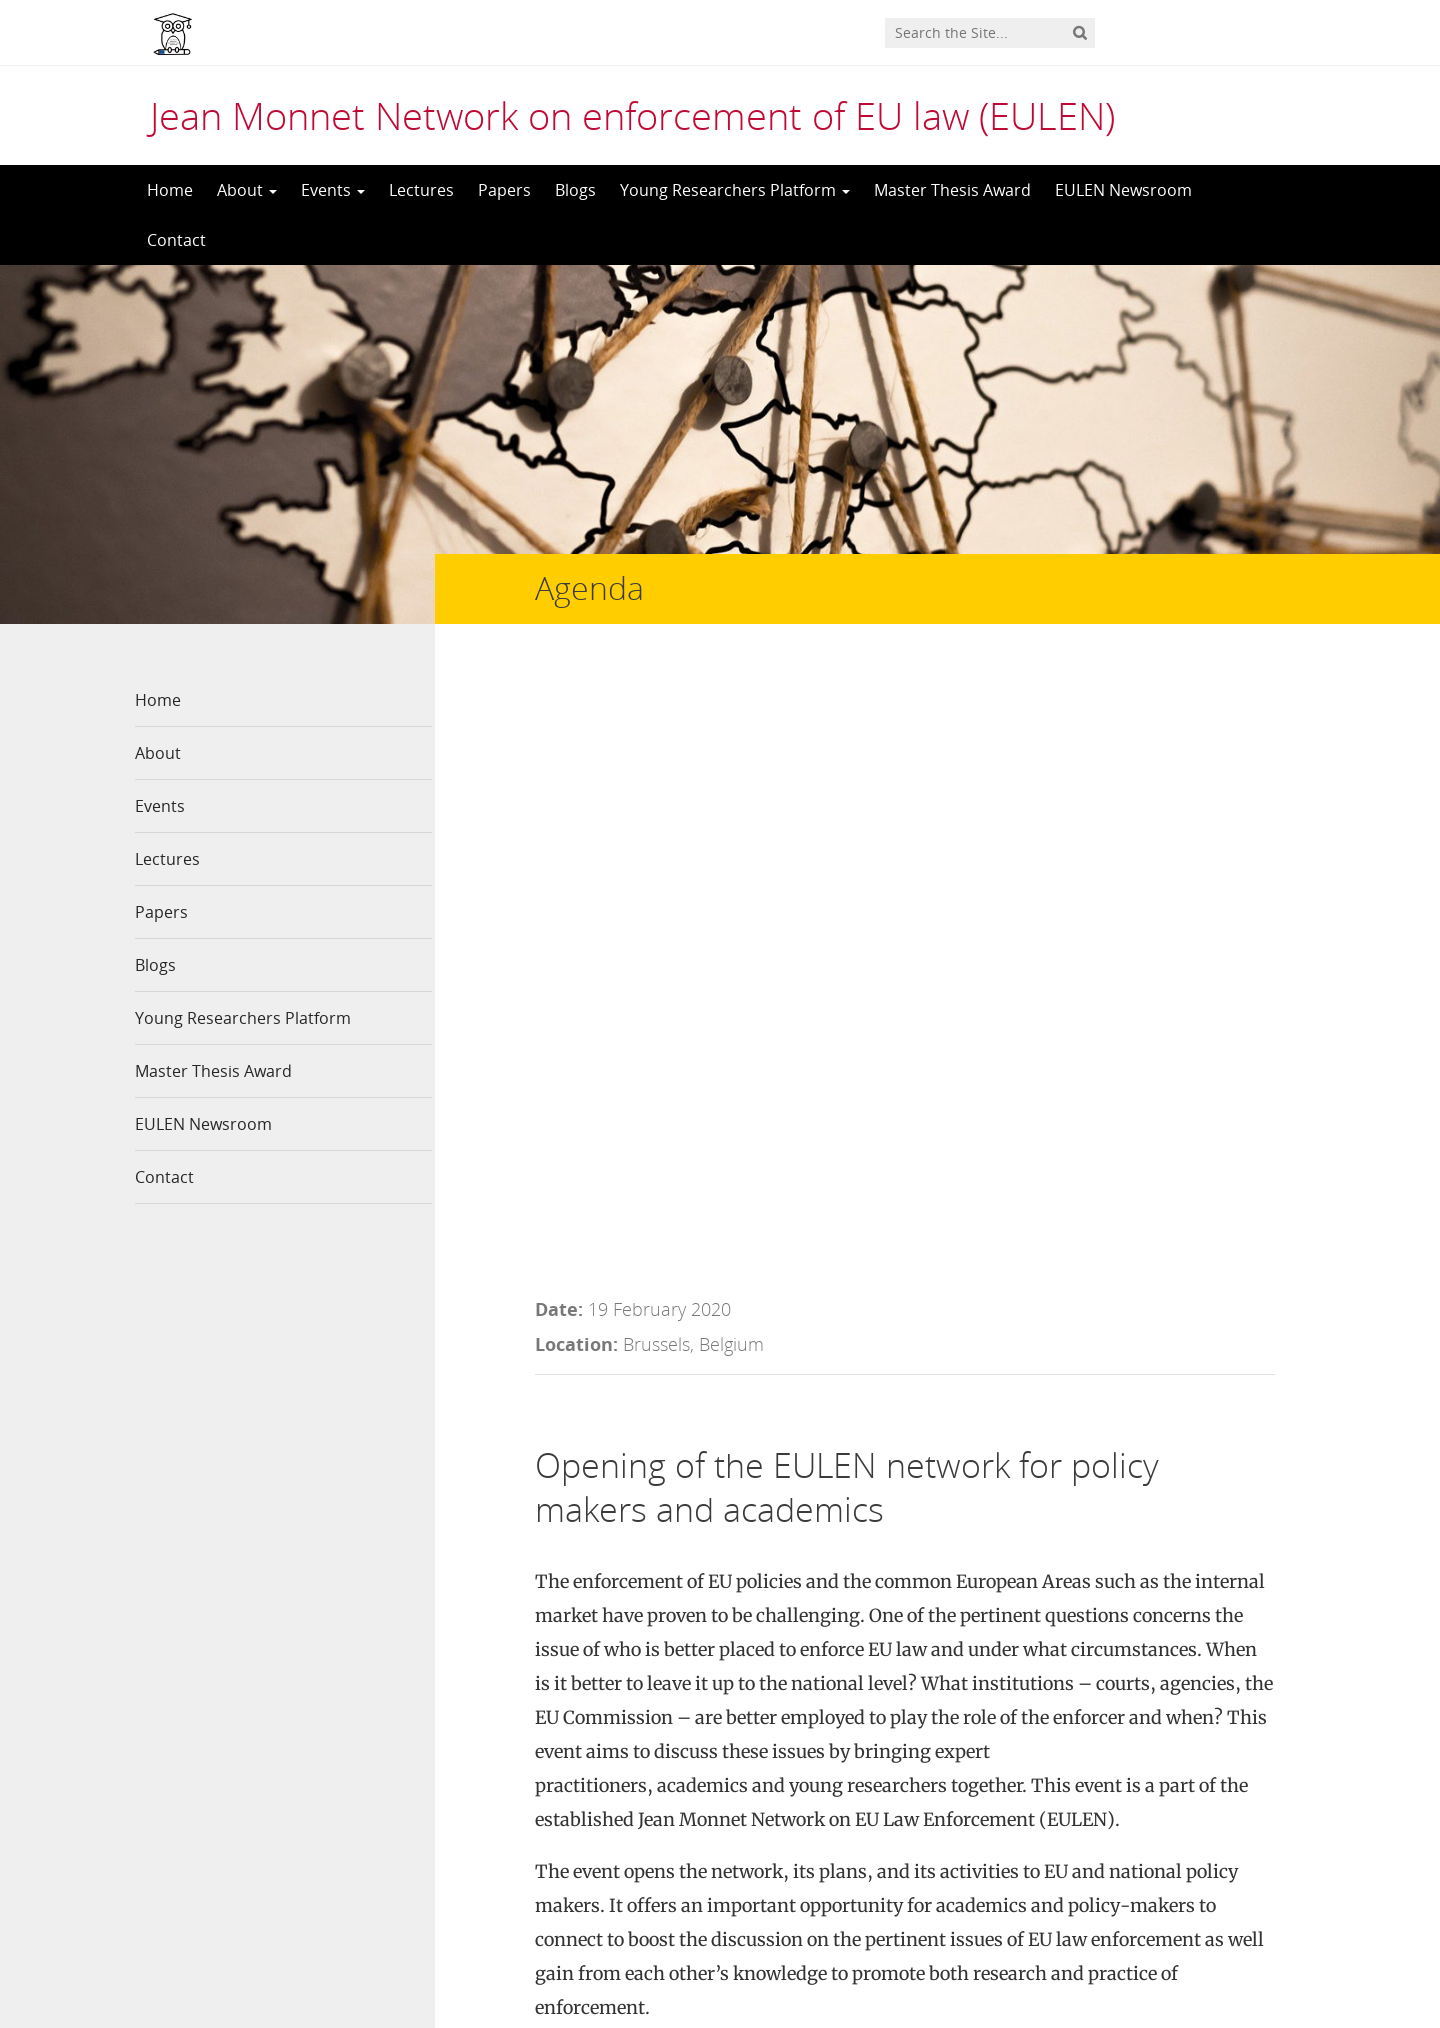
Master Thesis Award (952, 190)
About (247, 190)
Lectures (421, 190)
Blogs (575, 190)
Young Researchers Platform (735, 190)
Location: (576, 734)
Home (170, 190)
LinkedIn (766, 1732)
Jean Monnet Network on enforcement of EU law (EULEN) (632, 115)
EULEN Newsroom (1123, 190)
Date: (559, 699)
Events (333, 190)
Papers (504, 190)
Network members (513, 1766)
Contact (176, 240)
